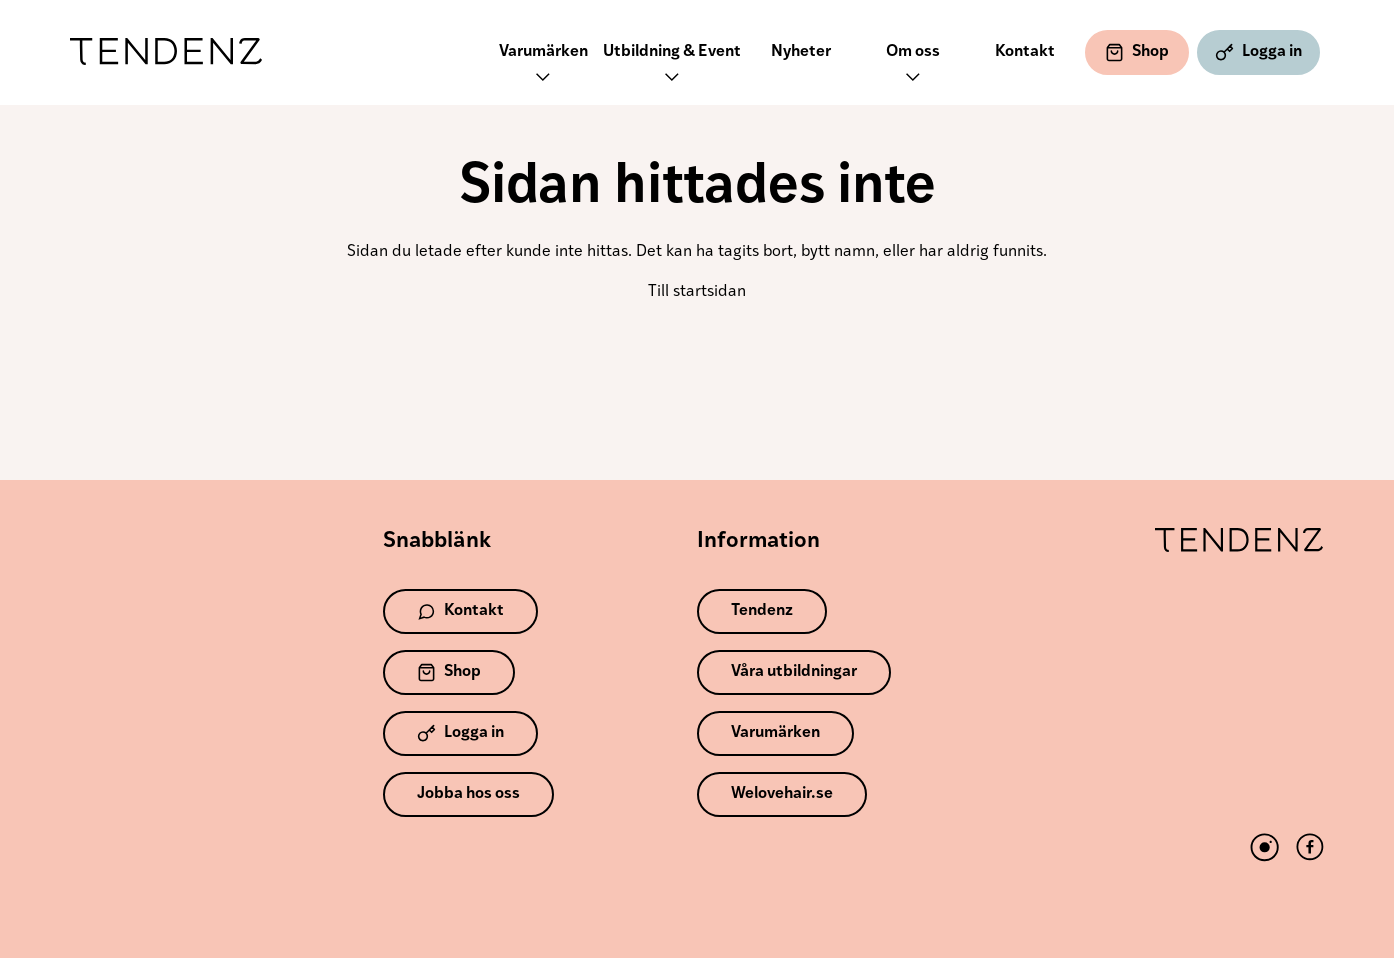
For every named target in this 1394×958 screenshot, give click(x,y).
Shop (1137, 52)
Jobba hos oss (468, 794)
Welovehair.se (782, 794)
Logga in (1258, 52)
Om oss (913, 66)
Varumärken (543, 66)
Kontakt (1025, 52)
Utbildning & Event (672, 66)
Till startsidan (697, 292)
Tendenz (166, 52)
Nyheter (801, 52)
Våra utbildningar (794, 672)
